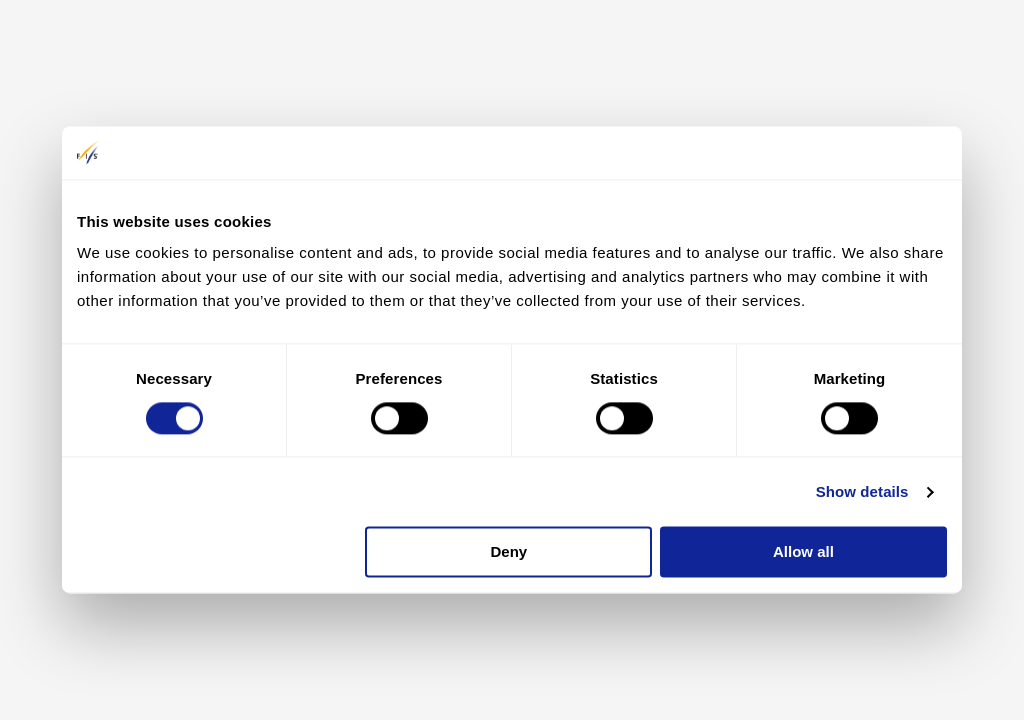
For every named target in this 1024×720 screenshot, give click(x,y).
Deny (509, 552)
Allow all (803, 552)
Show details (862, 491)
